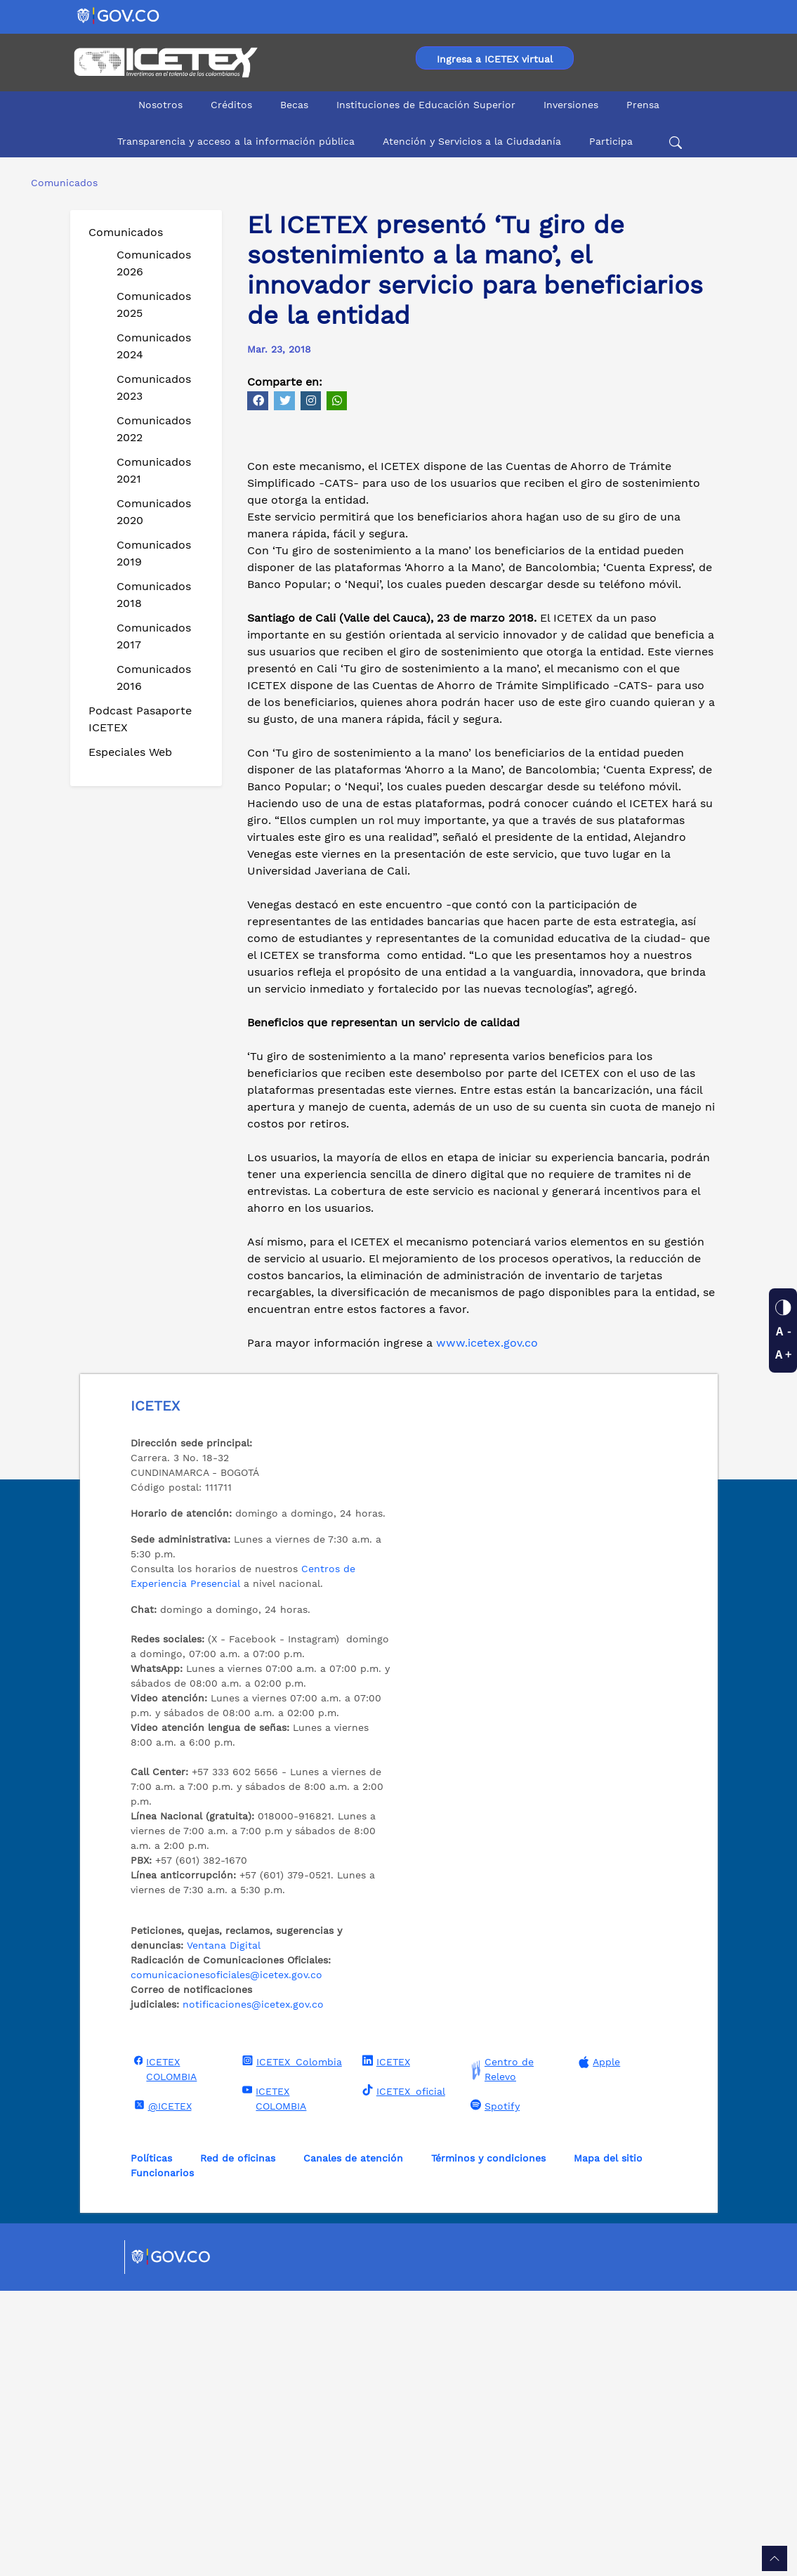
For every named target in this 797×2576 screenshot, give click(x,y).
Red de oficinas (237, 2443)
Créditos (231, 104)
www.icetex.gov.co (485, 1628)
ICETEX (384, 2346)
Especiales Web (130, 752)
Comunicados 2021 (154, 470)
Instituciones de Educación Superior (425, 104)
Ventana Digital (224, 2230)
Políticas (151, 2443)
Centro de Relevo (500, 2354)
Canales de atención (353, 2443)
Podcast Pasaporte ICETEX (140, 719)
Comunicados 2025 (154, 304)
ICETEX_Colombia (290, 2346)
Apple (597, 2347)
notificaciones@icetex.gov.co (253, 2289)
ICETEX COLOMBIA (164, 2353)
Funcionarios (162, 2458)
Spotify (493, 2390)
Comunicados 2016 (154, 677)
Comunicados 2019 (154, 553)
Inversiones (571, 104)
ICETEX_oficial (402, 2375)
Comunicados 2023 (154, 387)
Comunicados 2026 (154, 263)
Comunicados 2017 (154, 636)
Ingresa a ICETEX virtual (495, 59)
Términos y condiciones (488, 2443)
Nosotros (160, 104)
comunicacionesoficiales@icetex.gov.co (226, 2260)
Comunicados (125, 232)
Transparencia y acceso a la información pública (236, 141)
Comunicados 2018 (154, 595)
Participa (611, 141)
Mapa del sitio (608, 2443)
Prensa (642, 104)
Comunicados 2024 (154, 346)
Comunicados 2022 (154, 429)
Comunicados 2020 (154, 512)
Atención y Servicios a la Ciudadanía (472, 141)
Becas (294, 104)
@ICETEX (161, 2390)
